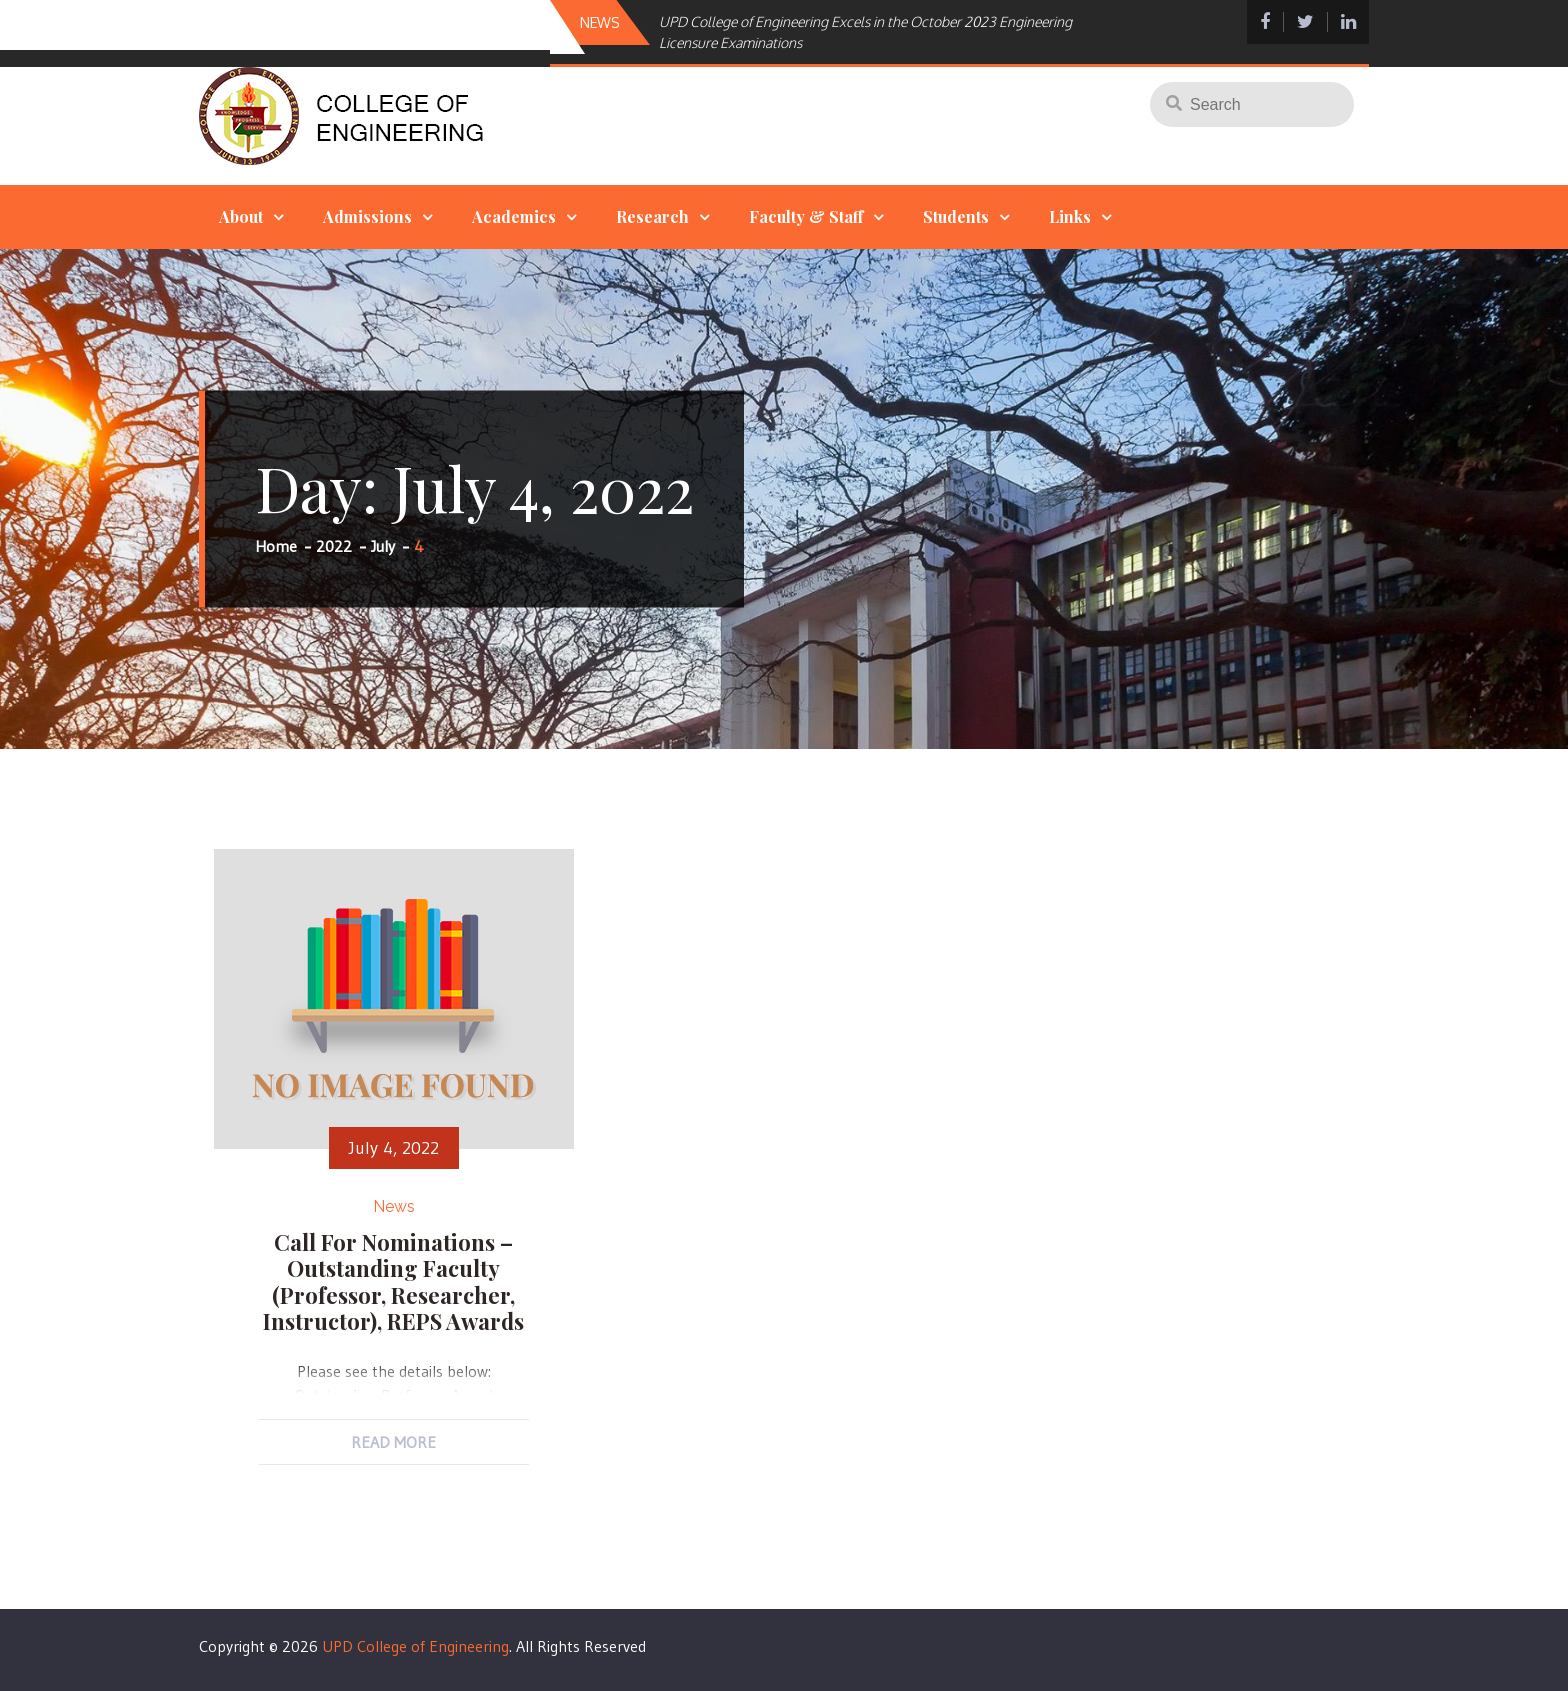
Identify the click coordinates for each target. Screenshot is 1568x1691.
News (394, 1206)
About (241, 216)
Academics (514, 216)
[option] (867, 32)
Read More (393, 1442)
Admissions (367, 216)
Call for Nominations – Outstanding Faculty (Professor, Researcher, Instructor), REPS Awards (393, 1281)
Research (652, 216)
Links (1070, 216)
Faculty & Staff (806, 216)
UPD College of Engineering (415, 1646)
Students (956, 216)
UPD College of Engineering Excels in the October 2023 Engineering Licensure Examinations (865, 32)
